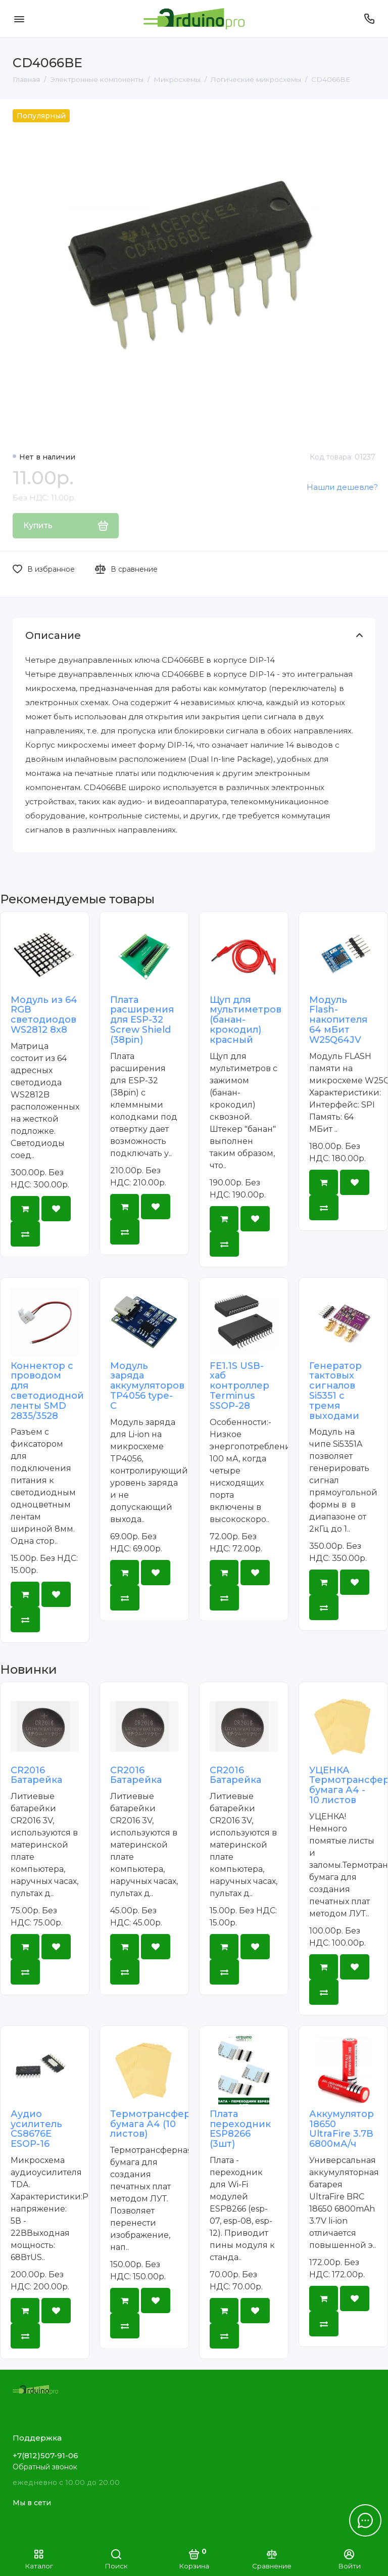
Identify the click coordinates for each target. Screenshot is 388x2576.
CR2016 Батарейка (36, 1775)
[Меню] (19, 18)
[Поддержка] (369, 18)
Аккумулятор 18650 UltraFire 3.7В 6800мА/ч (341, 2128)
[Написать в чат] (365, 2520)
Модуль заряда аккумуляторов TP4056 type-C (147, 1385)
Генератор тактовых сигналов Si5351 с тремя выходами (335, 1390)
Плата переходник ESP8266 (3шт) (240, 2128)
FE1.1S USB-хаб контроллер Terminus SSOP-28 (239, 1385)
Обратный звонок (45, 2466)
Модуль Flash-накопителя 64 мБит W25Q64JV (338, 1019)
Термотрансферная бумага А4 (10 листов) (159, 2124)
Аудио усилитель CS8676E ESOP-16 (36, 2128)
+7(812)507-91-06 (45, 2455)
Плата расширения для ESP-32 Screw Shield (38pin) (142, 1019)
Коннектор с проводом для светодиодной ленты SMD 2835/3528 (47, 1390)
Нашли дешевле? (342, 487)
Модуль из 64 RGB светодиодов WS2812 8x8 (44, 1014)
